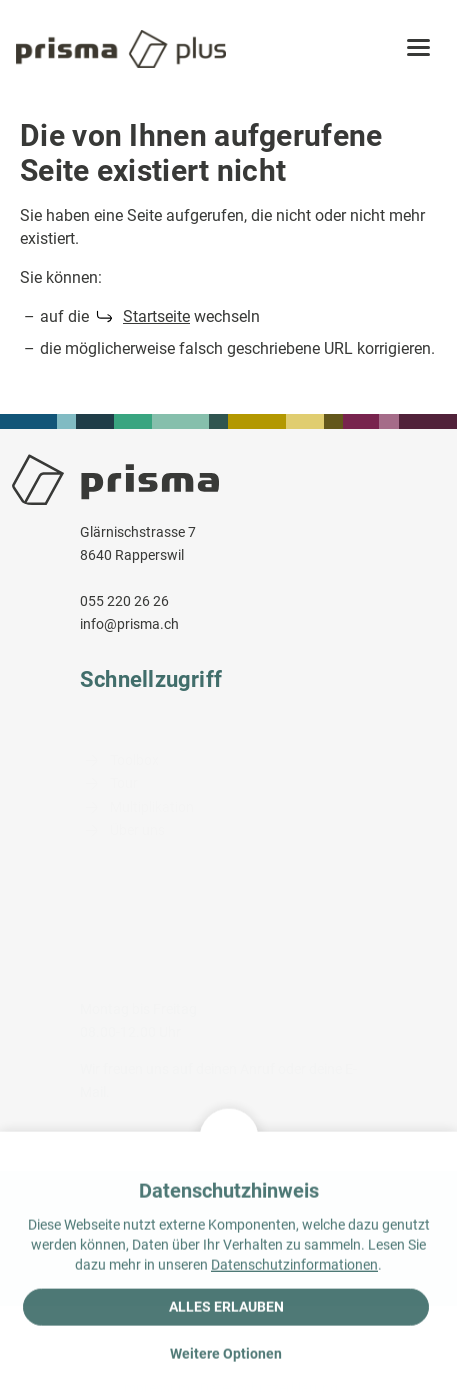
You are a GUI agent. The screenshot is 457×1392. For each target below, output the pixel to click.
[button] (418, 49)
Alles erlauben (226, 1309)
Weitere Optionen (226, 1356)
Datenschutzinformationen (294, 1267)
